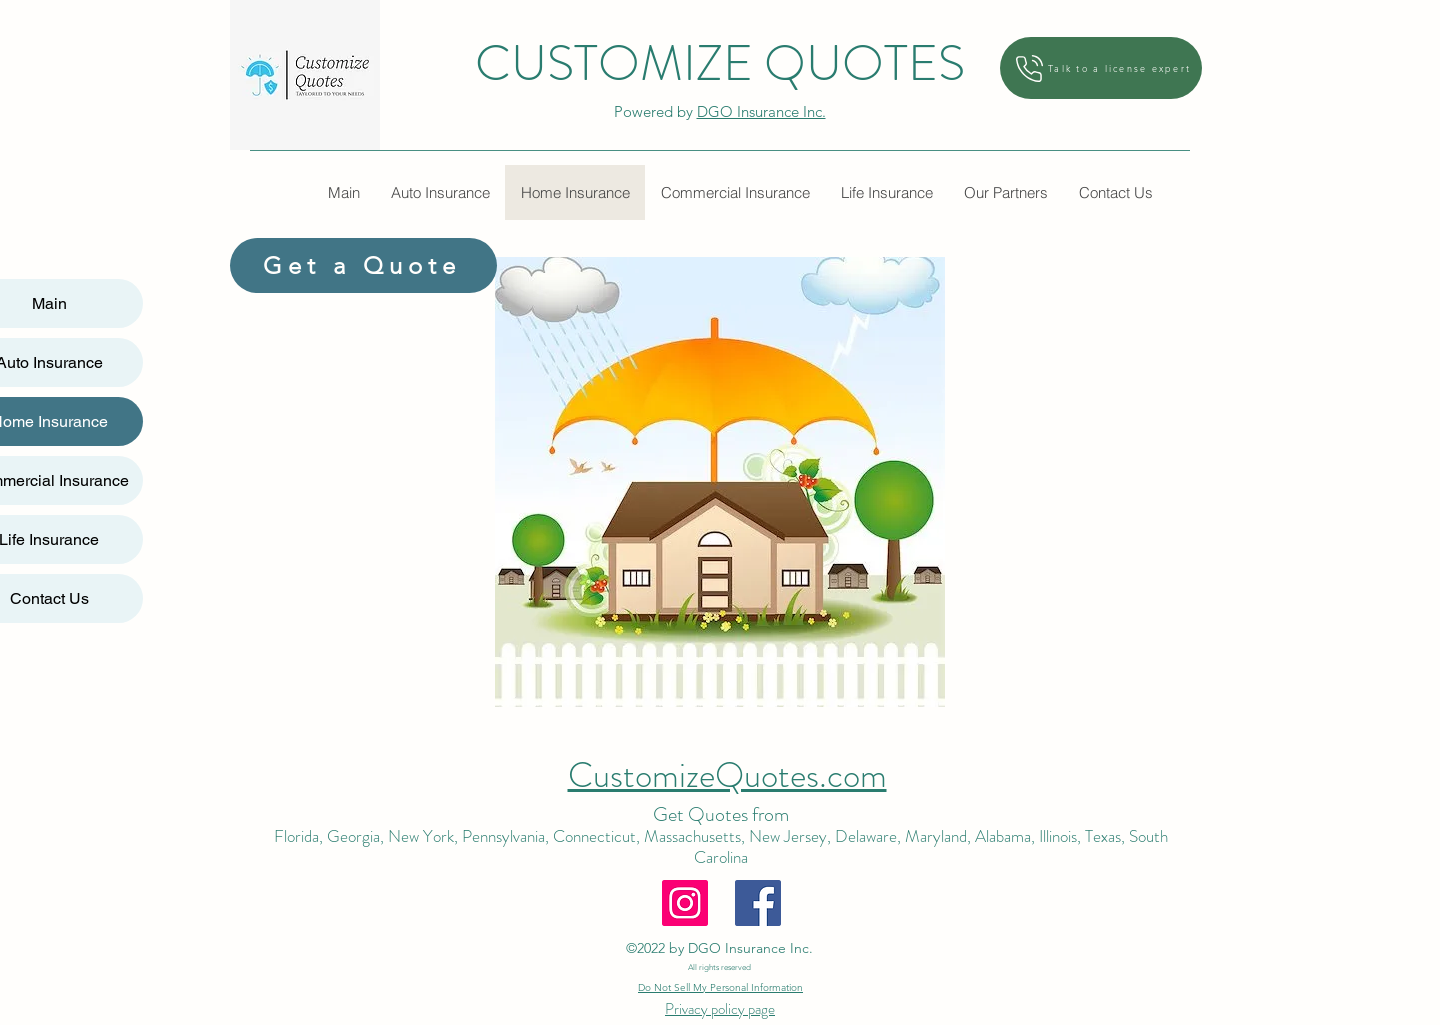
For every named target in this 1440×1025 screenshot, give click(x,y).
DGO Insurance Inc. (761, 111)
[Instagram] (685, 903)
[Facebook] (758, 903)
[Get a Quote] (363, 265)
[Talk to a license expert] (1101, 68)
